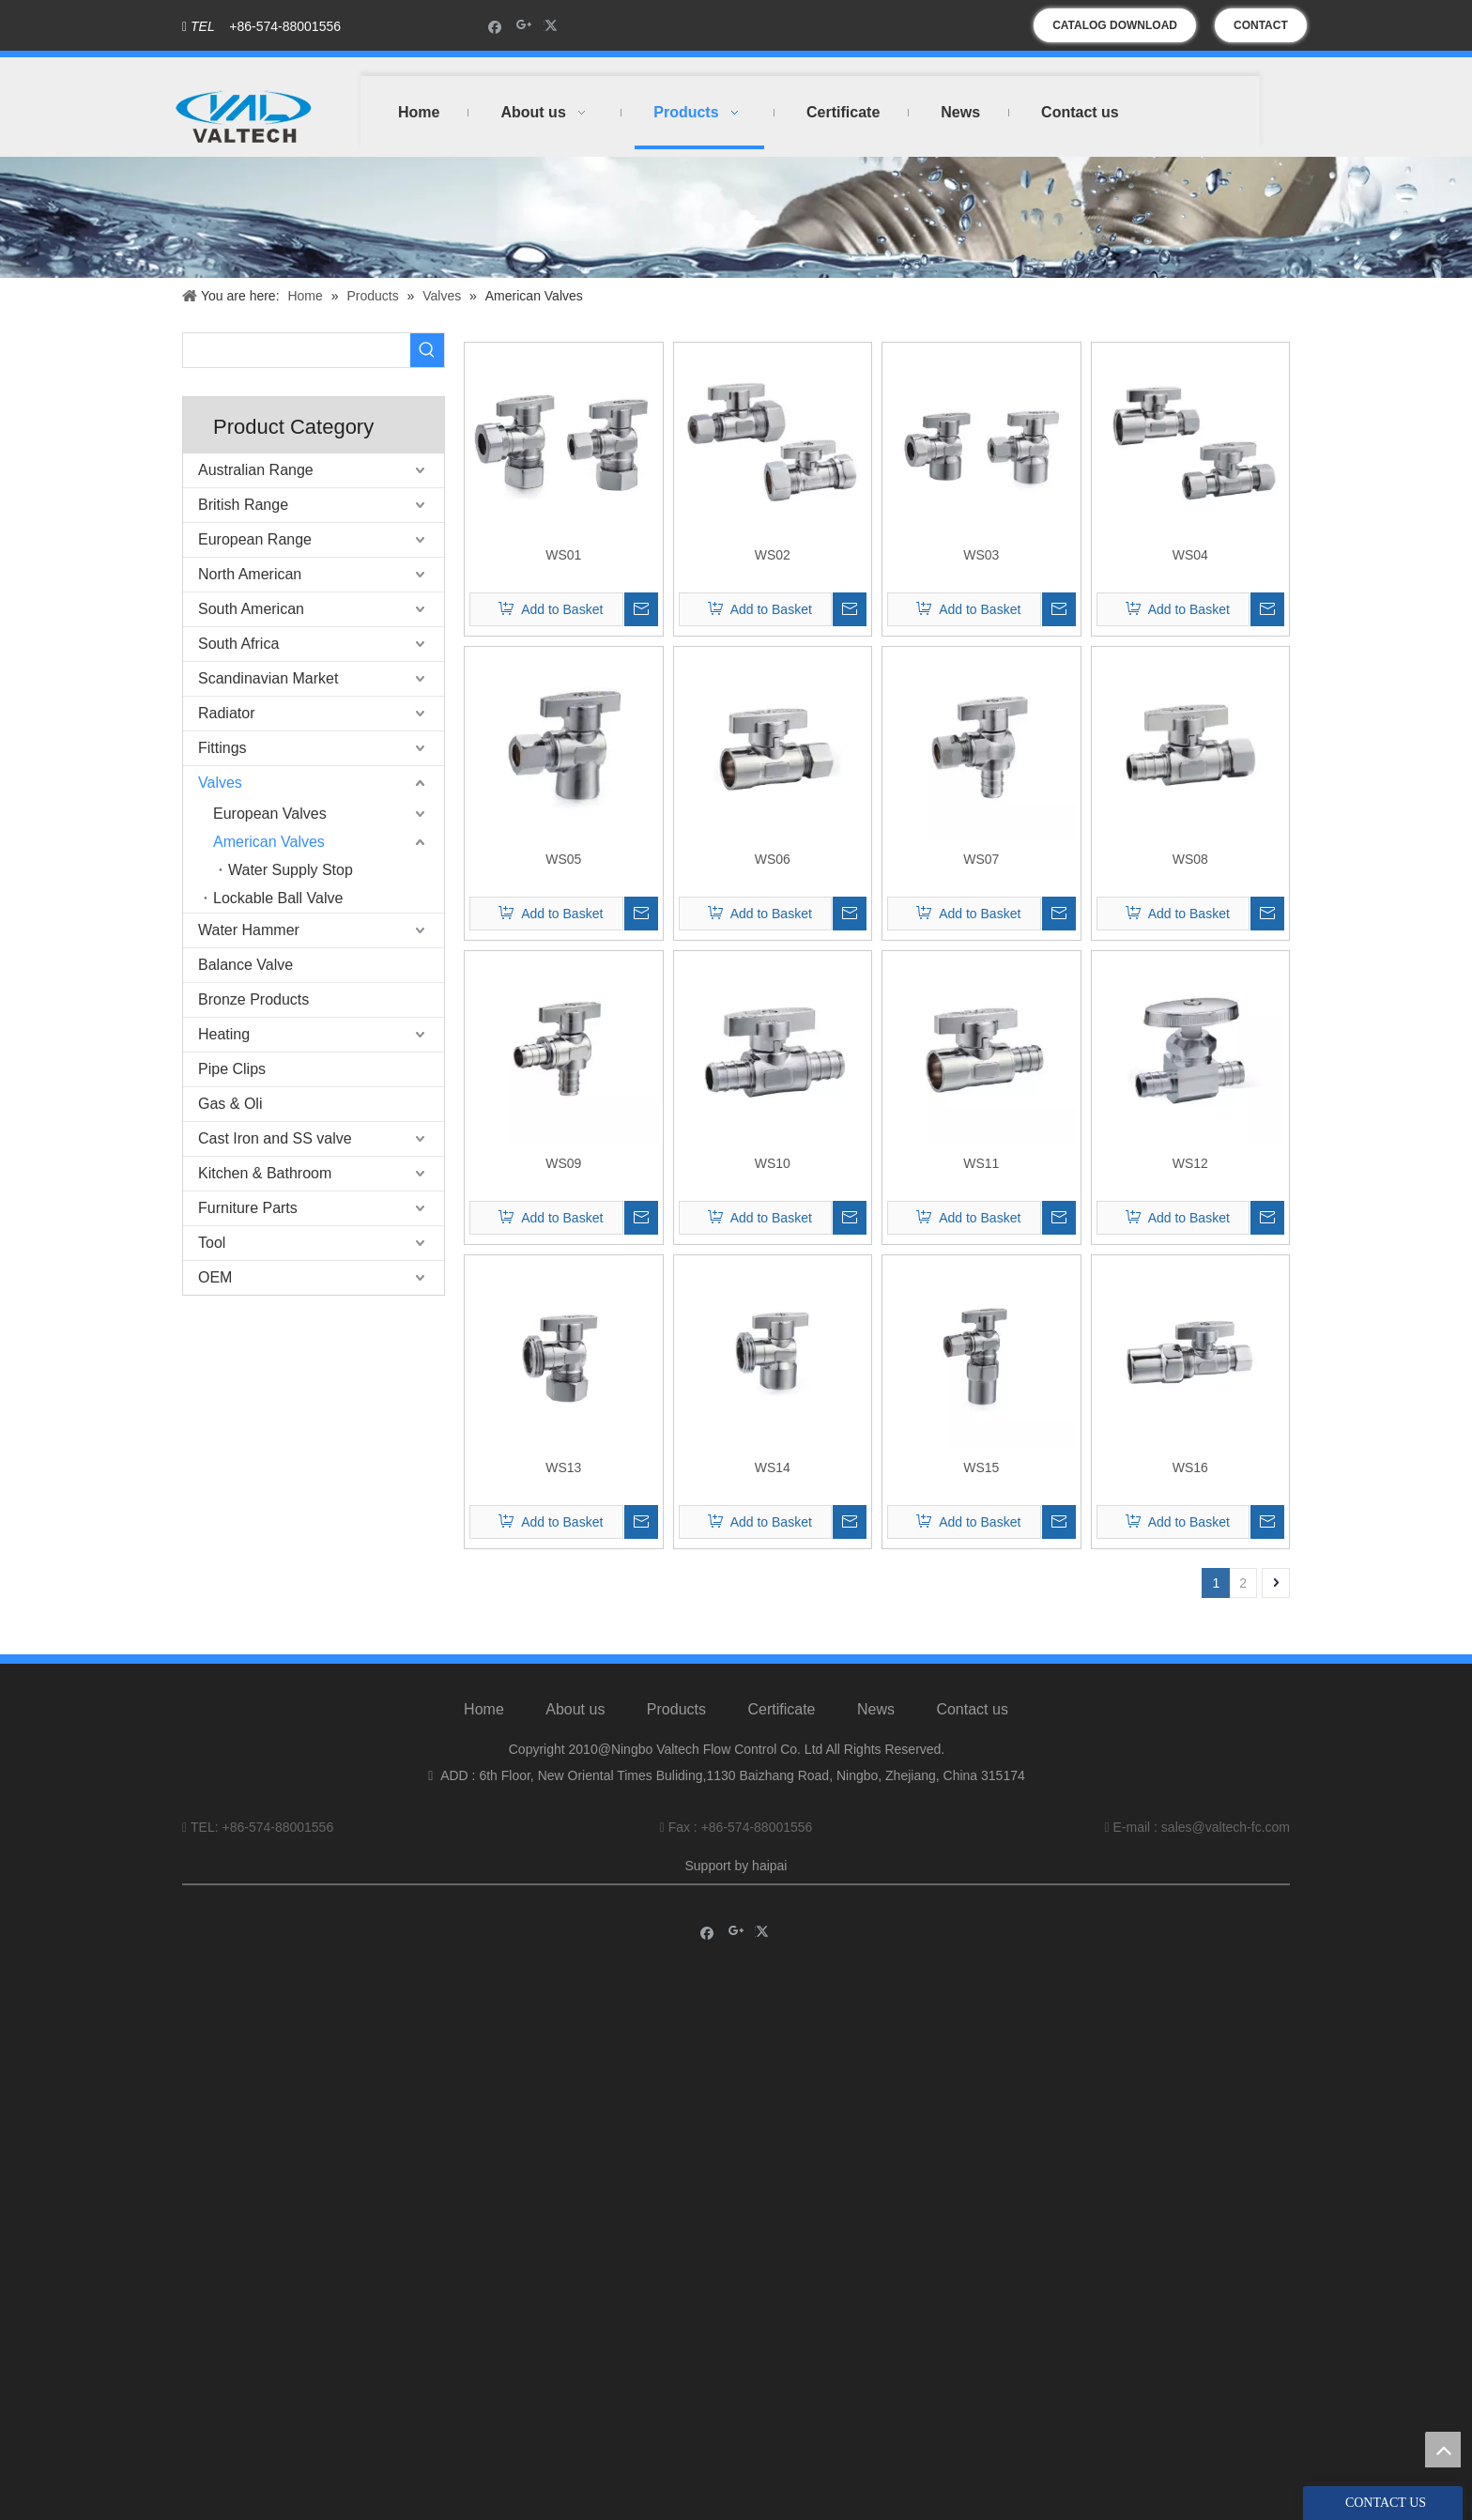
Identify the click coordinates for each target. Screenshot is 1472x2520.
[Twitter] (553, 26)
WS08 (1190, 859)
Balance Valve (245, 965)
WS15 (981, 1467)
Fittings (222, 748)
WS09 (563, 1163)
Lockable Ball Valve (278, 898)
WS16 (1190, 1467)
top (1443, 2449)
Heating (224, 1034)
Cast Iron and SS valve (275, 1138)
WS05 (563, 859)
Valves (220, 783)
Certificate (781, 1709)
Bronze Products (253, 999)
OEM (215, 1277)
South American (251, 609)
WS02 (772, 554)
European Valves (270, 814)
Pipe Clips (232, 1069)
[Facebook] (495, 26)
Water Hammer (248, 930)
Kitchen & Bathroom (264, 1173)
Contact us (971, 1709)
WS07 (981, 859)
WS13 (563, 1467)
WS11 (981, 1163)
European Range (255, 539)
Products (676, 1709)
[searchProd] (296, 350)
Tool (211, 1243)
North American (249, 574)
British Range (243, 505)
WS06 (772, 859)
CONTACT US (1261, 30)
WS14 (772, 1467)
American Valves (269, 842)
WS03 (981, 554)
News (876, 1709)
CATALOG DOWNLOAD (1114, 25)
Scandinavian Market (268, 678)
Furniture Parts (248, 1208)
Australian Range (256, 470)
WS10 (772, 1163)
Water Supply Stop (290, 870)
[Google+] (524, 26)
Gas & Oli (230, 1104)
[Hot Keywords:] (427, 350)
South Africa (238, 644)
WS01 (563, 554)
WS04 (1190, 554)
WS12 (1190, 1163)
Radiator (226, 713)
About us (575, 1709)
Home (484, 1709)
